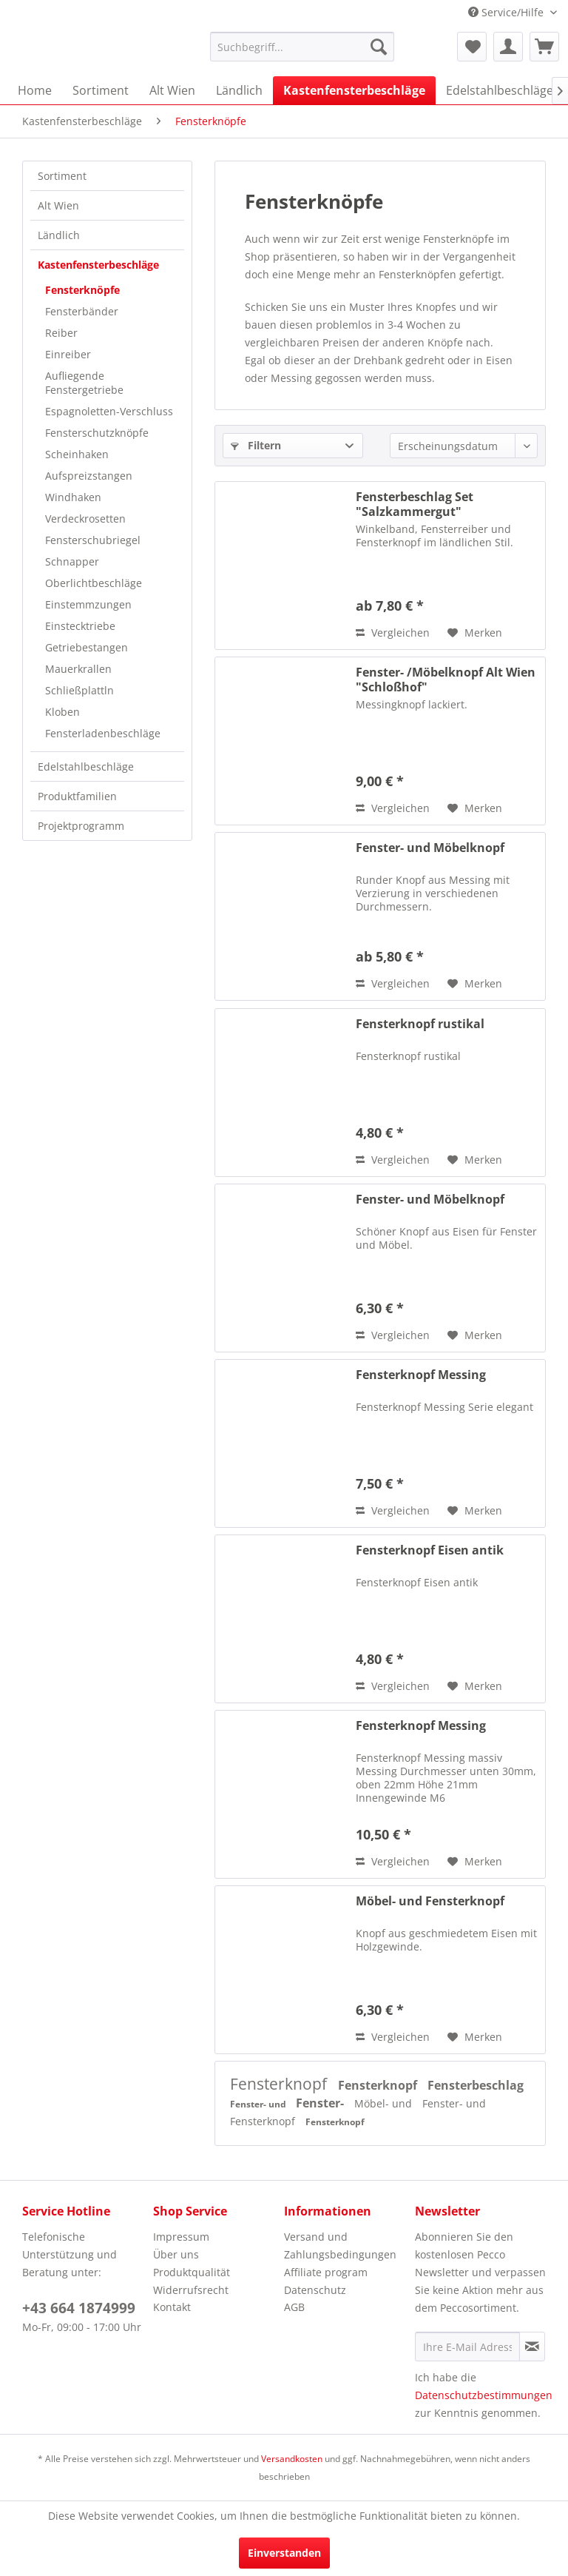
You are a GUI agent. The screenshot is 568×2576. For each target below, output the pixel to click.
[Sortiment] (100, 90)
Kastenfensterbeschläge (98, 265)
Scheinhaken (77, 454)
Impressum (181, 2237)
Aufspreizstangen (88, 476)
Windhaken (73, 497)
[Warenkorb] (544, 46)
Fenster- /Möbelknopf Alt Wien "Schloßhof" (445, 679)
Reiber (61, 333)
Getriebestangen (86, 647)
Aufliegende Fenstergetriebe (84, 383)
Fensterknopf (280, 2083)
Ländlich (59, 235)
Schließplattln (79, 690)
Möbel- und (384, 2103)
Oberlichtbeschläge (93, 583)
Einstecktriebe (80, 626)
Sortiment (62, 176)
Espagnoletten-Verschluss (109, 411)
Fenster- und (259, 2104)
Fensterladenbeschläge (102, 733)
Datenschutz (315, 2290)
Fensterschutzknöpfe (97, 433)
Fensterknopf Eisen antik (430, 1550)
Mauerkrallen (78, 669)
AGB (294, 2307)
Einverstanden (284, 2553)
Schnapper (72, 561)
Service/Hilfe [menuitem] (507, 12)
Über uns (176, 2254)
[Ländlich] (239, 90)
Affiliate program (326, 2272)
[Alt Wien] (172, 90)
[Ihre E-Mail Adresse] (467, 2346)
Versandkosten (291, 2458)
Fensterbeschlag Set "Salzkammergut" (414, 504)
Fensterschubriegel (93, 540)
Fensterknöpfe (82, 290)
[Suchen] (378, 46)
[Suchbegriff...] (302, 46)
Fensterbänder (81, 311)
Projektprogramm (81, 826)
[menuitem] (302, 46)
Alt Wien (58, 205)
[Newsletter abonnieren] (532, 2346)
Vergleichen (393, 632)
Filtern (256, 445)
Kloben (62, 712)
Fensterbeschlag (475, 2085)
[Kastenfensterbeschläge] (354, 90)
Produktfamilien (77, 796)
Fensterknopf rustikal (420, 1024)
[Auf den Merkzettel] (474, 633)
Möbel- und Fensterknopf (430, 1901)
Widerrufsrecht (191, 2290)
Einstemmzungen (88, 604)
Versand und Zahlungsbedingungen (340, 2245)
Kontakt (172, 2307)
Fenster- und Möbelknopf (430, 848)
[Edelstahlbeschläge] (500, 90)
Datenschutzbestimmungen (483, 2395)
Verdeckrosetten (85, 518)
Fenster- (321, 2103)
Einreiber (68, 354)
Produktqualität (191, 2272)
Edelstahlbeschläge (86, 766)
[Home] (34, 90)
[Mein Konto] (508, 46)
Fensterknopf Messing (421, 1375)
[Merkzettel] (472, 46)
